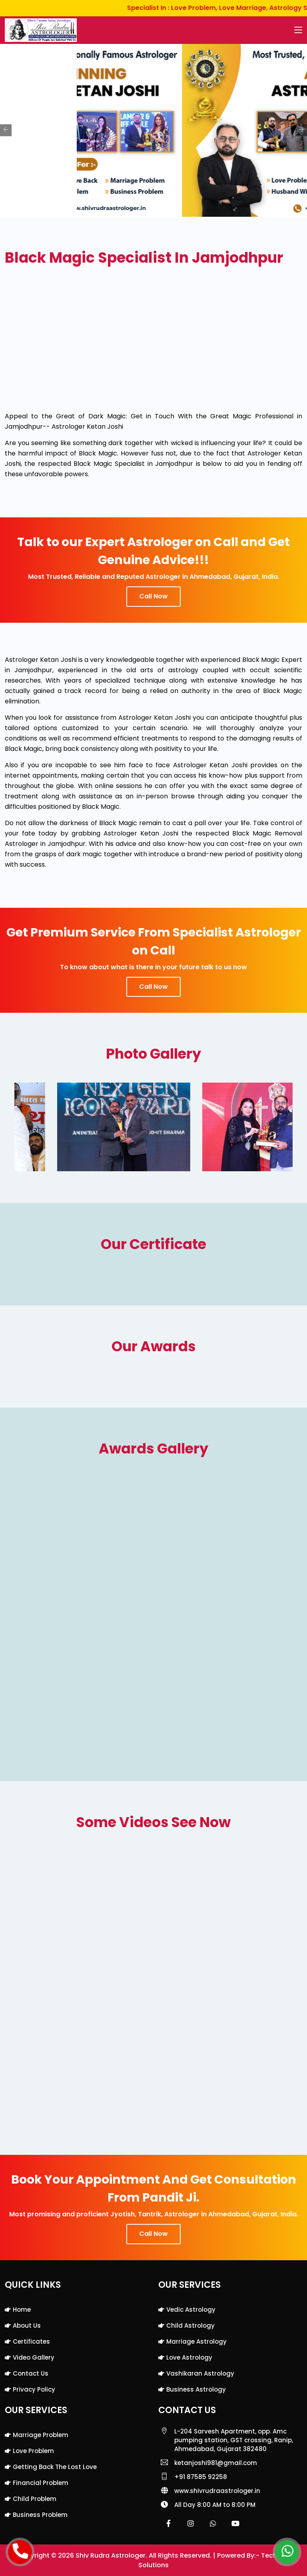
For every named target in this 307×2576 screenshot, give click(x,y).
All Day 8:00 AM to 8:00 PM (214, 2505)
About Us (27, 2325)
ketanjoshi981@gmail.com (215, 2463)
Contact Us (30, 2373)
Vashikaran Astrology (200, 2373)
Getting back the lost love (55, 2467)
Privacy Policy (34, 2389)
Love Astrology (189, 2357)
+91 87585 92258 (200, 2477)
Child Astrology (190, 2325)
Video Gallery (33, 2357)
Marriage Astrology (196, 2341)
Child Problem (34, 2499)
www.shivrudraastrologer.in (217, 2491)
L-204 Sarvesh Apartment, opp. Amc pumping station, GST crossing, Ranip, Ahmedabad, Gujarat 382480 (233, 2440)
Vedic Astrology (190, 2309)
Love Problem (33, 2451)
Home (22, 2309)
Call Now (153, 596)
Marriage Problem (40, 2435)
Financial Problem (40, 2483)
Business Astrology (196, 2389)
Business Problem (40, 2515)
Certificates (31, 2341)
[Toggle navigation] (298, 30)
